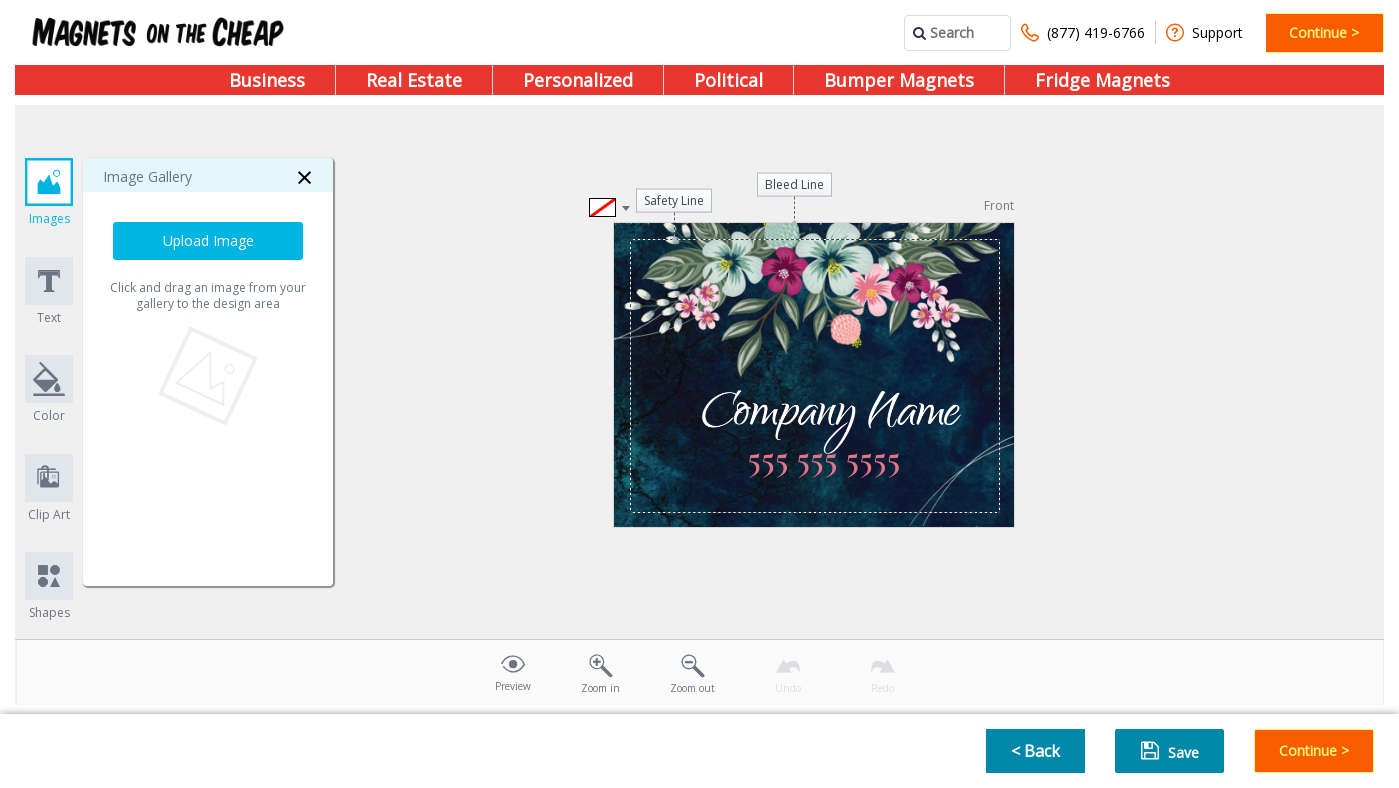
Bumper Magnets (899, 80)
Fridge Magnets (1102, 80)
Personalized (578, 80)
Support (1204, 32)
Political (728, 80)
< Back (1035, 751)
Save (1170, 751)
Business (267, 80)
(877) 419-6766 (1083, 32)
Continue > (1324, 32)
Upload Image (208, 240)
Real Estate (414, 80)
